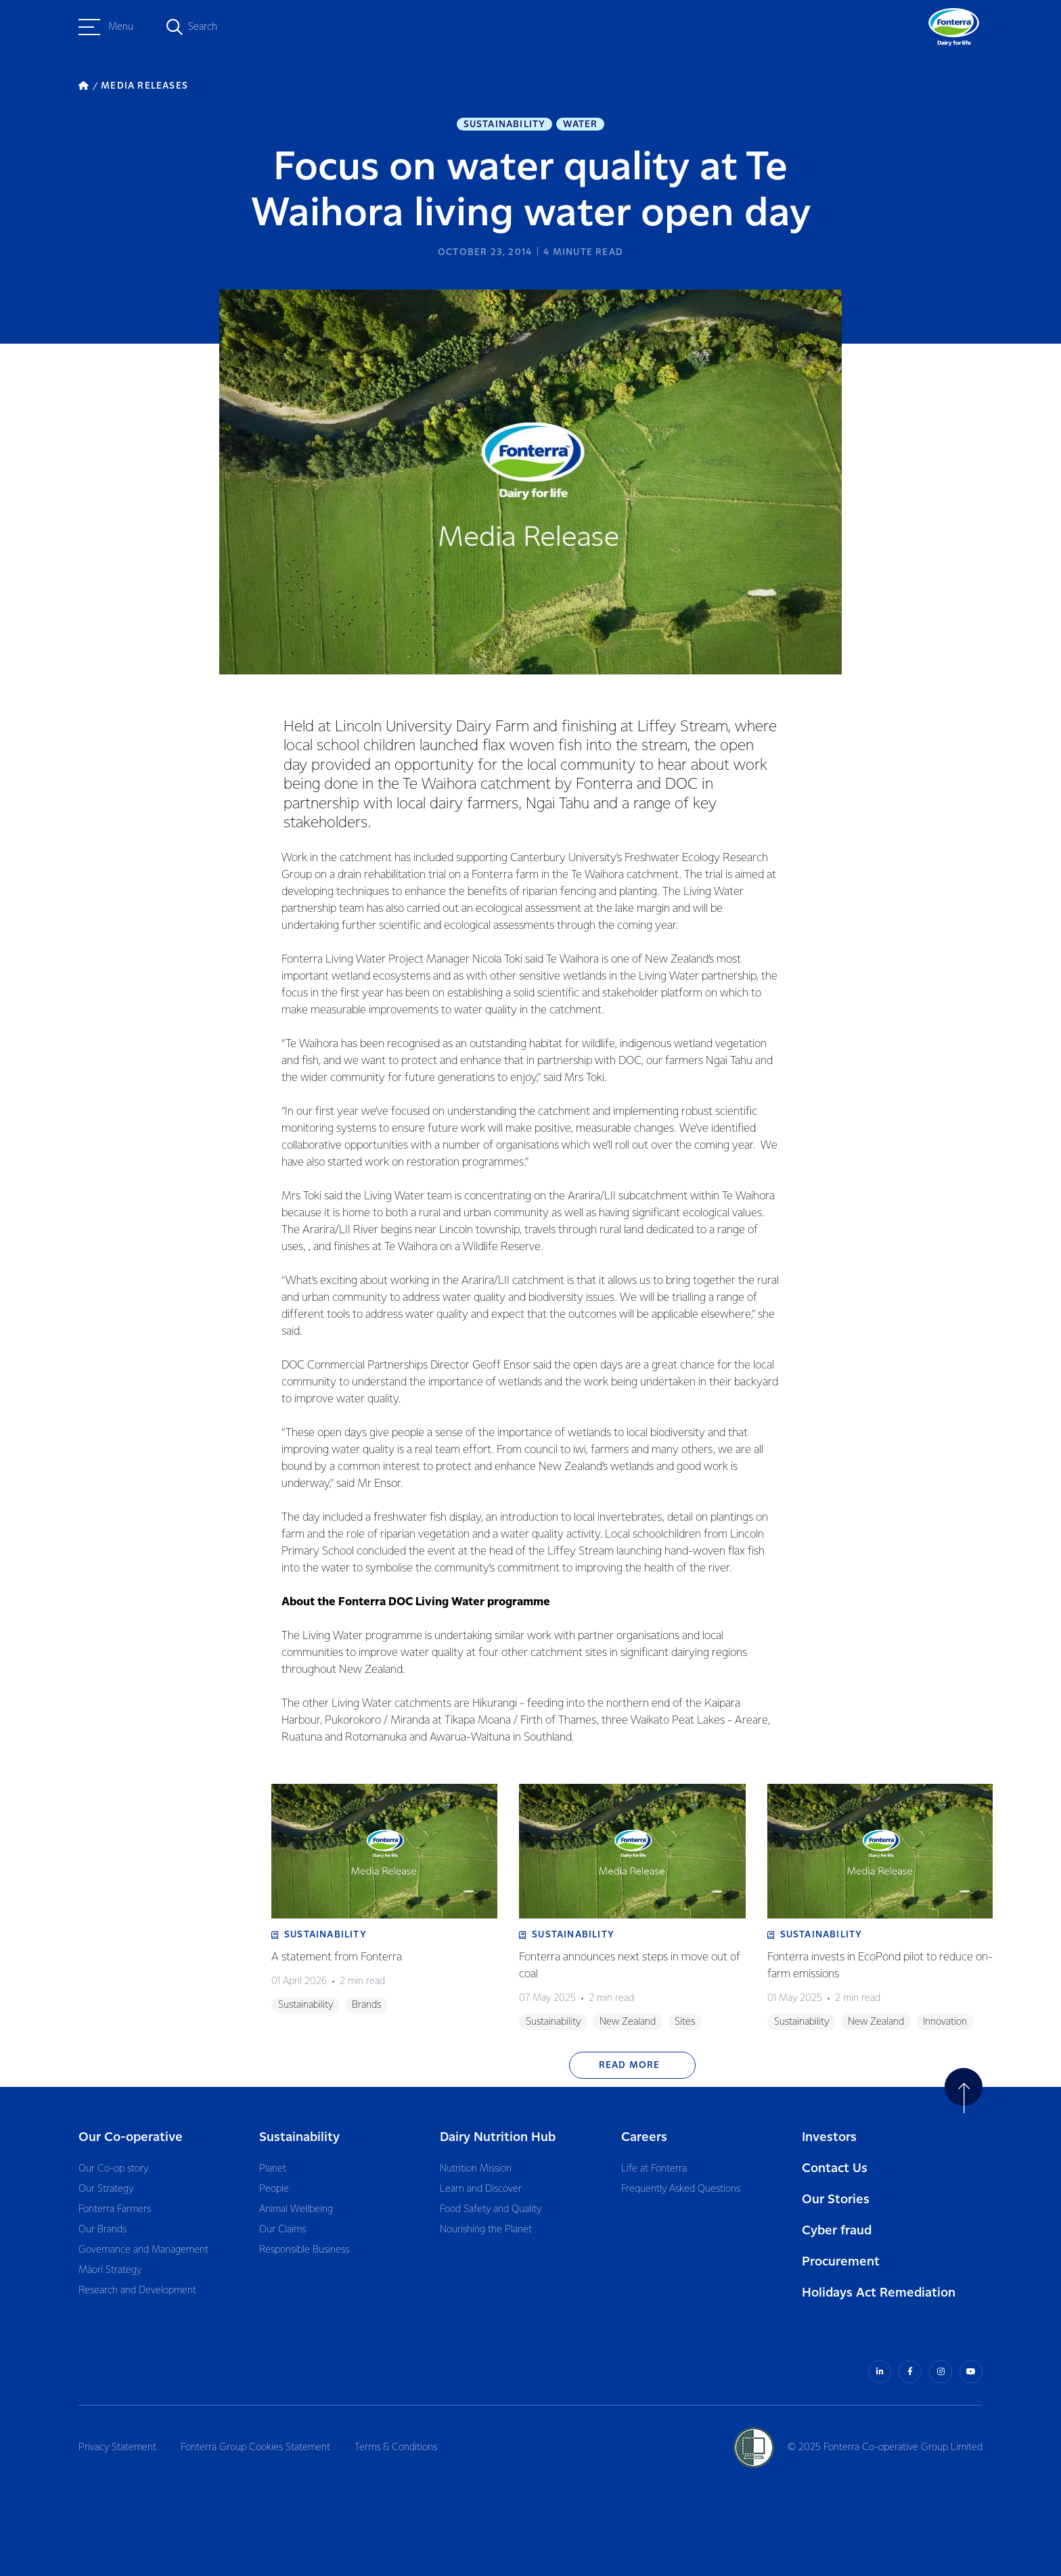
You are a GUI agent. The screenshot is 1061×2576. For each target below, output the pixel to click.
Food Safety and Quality (490, 2209)
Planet (272, 2169)
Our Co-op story (113, 2169)
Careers (644, 2137)
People (274, 2189)
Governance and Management (143, 2250)
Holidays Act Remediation (878, 2292)
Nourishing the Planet (486, 2229)
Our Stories (836, 2199)
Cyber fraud (837, 2230)
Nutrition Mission (476, 2169)
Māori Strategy (109, 2270)
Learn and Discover (481, 2189)
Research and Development (137, 2290)
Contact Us (834, 2168)
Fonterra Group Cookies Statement (255, 2447)
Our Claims (282, 2229)
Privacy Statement (117, 2447)
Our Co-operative (130, 2137)
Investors (829, 2137)
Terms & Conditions (396, 2447)
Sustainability (505, 124)
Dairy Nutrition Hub (498, 2137)
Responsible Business (304, 2250)
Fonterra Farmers (114, 2209)
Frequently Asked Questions (680, 2189)
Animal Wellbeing (296, 2209)
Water (580, 124)
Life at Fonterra (654, 2169)
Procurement (841, 2261)
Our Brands (102, 2229)
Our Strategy (105, 2189)
